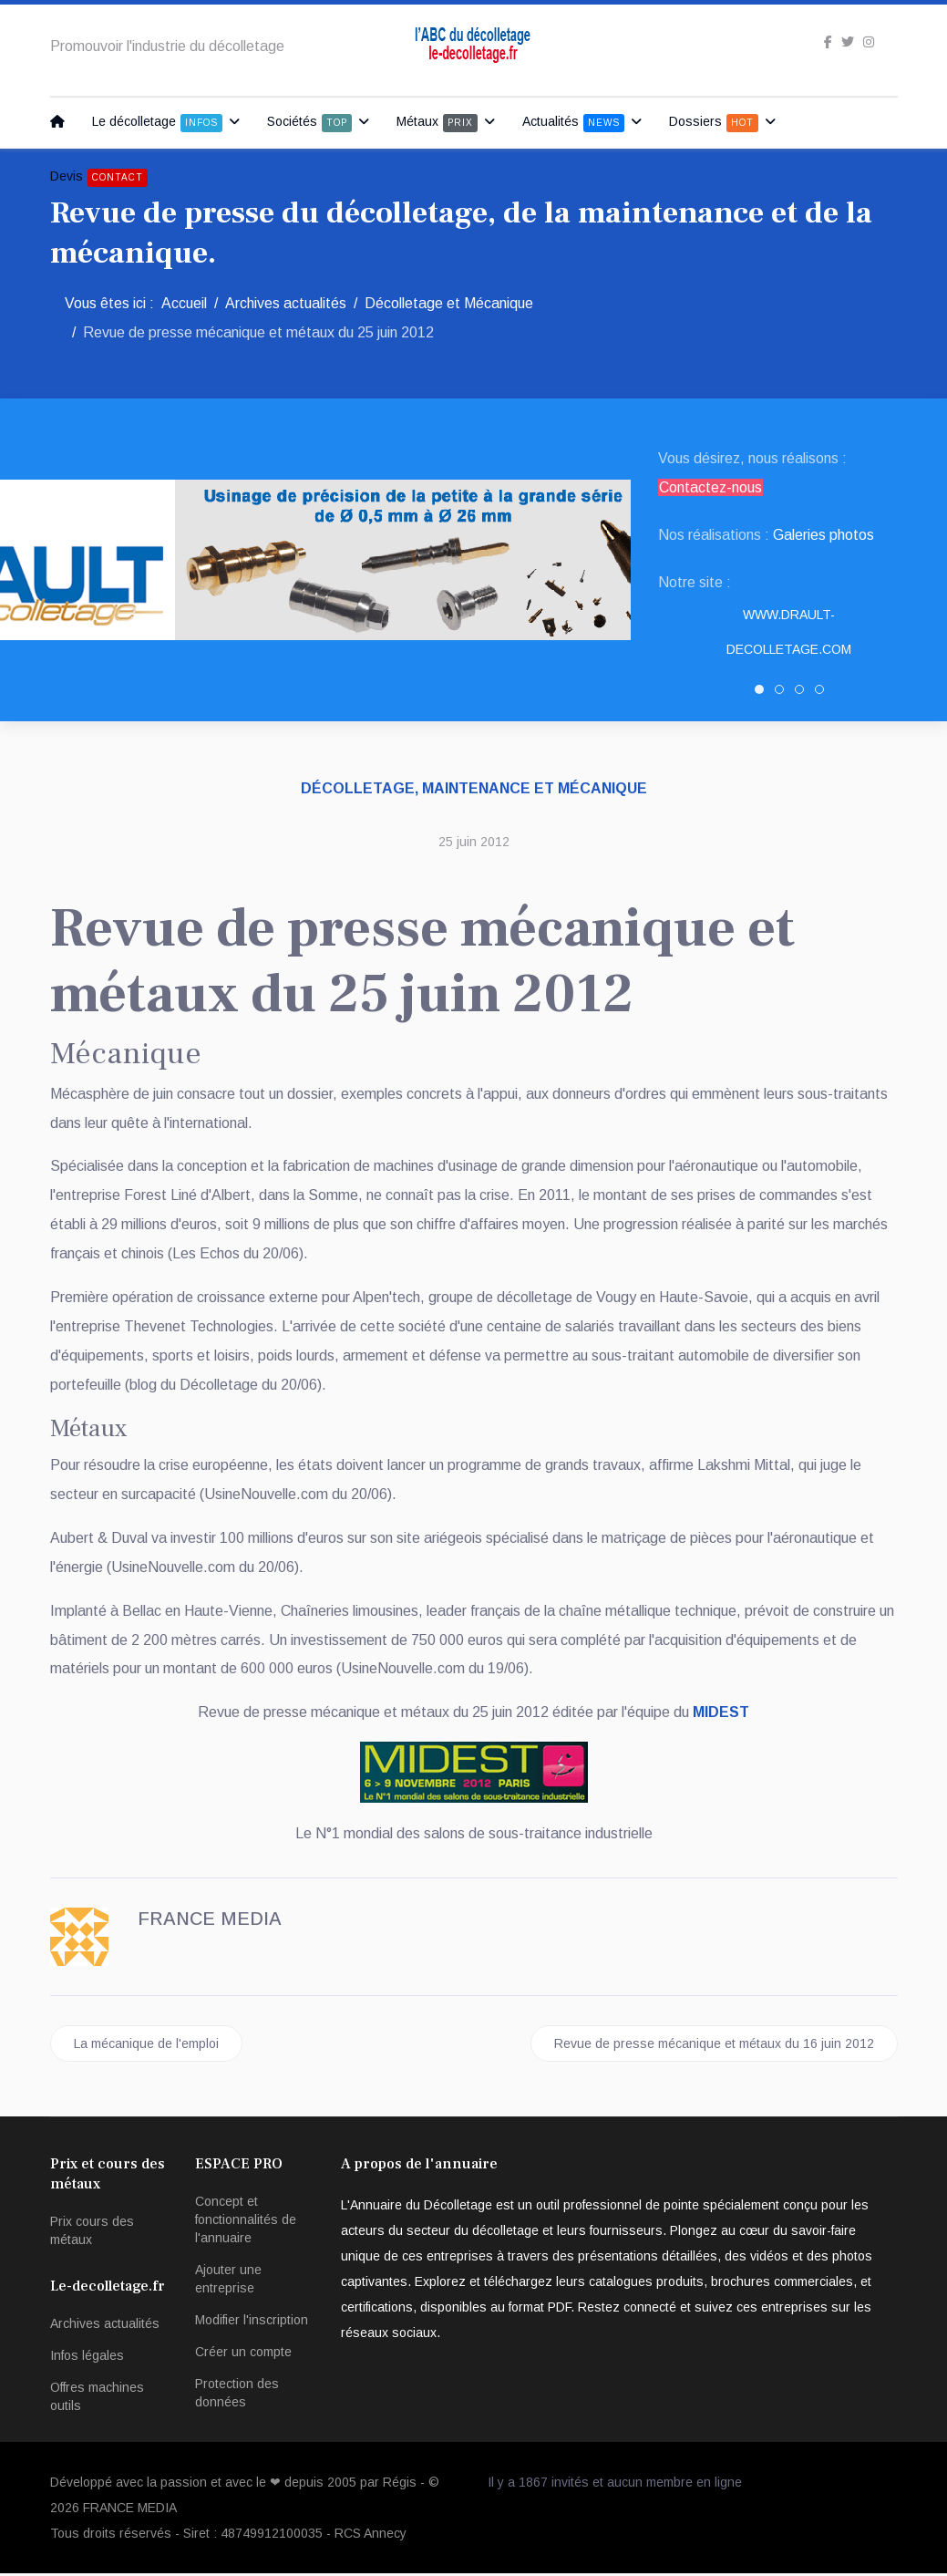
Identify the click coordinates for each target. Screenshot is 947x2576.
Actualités (573, 123)
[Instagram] (868, 42)
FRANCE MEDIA (130, 2510)
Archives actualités (105, 2326)
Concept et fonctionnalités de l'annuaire (245, 2222)
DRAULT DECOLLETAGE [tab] (763, 693)
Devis (99, 178)
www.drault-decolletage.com (788, 632)
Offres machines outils (97, 2399)
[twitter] (847, 42)
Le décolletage (157, 123)
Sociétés (309, 123)
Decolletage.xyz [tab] (803, 693)
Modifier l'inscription (251, 2322)
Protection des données (237, 2395)
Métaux (437, 123)
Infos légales (87, 2358)
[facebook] (828, 42)
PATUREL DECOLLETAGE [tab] (823, 693)
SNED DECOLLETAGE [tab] (783, 693)
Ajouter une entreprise (228, 2281)
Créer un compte (243, 2354)
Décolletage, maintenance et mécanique (474, 788)
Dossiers (713, 123)
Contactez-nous (710, 487)
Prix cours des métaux (92, 2233)
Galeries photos (823, 535)
